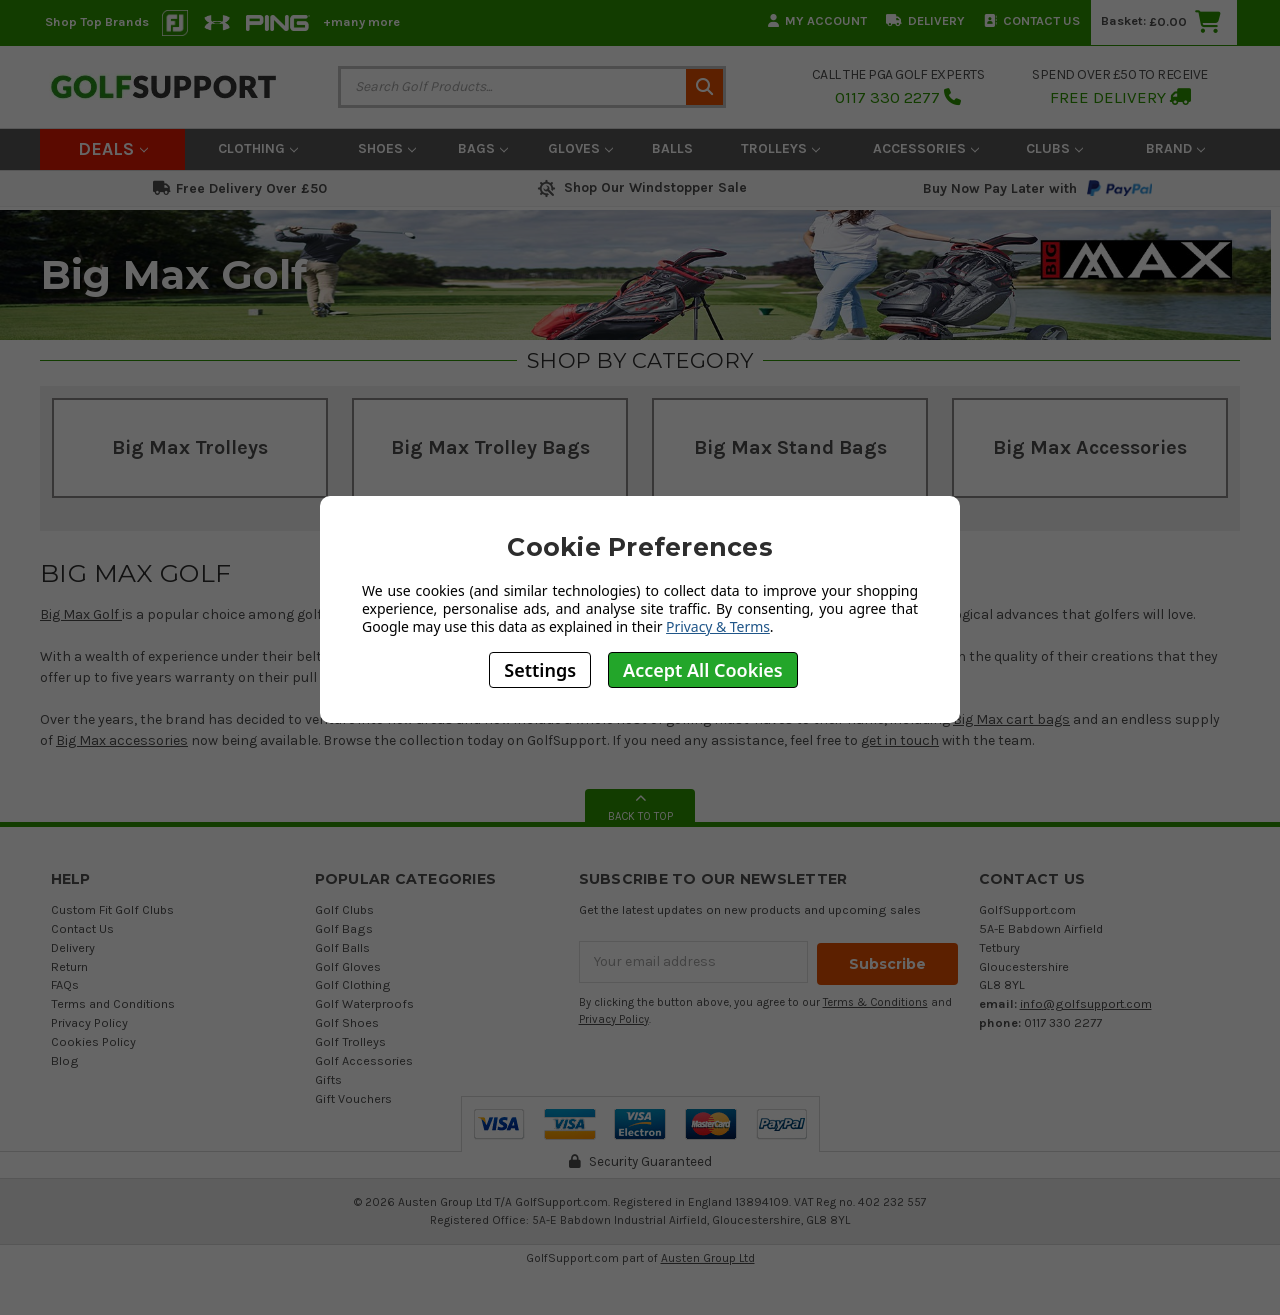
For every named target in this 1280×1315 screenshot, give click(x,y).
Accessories (926, 148)
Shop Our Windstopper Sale (640, 187)
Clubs (1054, 148)
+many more (361, 21)
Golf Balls (342, 947)
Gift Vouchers (353, 1098)
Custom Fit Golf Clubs (112, 909)
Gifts (328, 1079)
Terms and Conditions (113, 1003)
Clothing (258, 148)
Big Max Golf (81, 614)
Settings (540, 670)
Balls (672, 148)
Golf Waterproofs (364, 1003)
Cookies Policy (93, 1041)
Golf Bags (344, 928)
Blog (65, 1060)
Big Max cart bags (1011, 719)
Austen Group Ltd (708, 1258)
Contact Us (1032, 20)
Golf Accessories (364, 1060)
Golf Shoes (347, 1022)
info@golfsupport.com (1086, 1003)
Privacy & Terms (718, 626)
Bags (483, 148)
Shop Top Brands (97, 21)
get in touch (900, 740)
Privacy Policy (89, 1022)
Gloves (580, 148)
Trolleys (780, 148)
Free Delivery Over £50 (240, 188)
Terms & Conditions (875, 1000)
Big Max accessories (122, 740)
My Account (817, 20)
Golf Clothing (353, 984)
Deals (113, 149)
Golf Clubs (344, 909)
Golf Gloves (348, 966)
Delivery (925, 20)
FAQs (65, 984)
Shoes (387, 148)
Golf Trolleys (350, 1041)
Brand (1175, 148)
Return (69, 966)
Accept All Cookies (703, 670)
